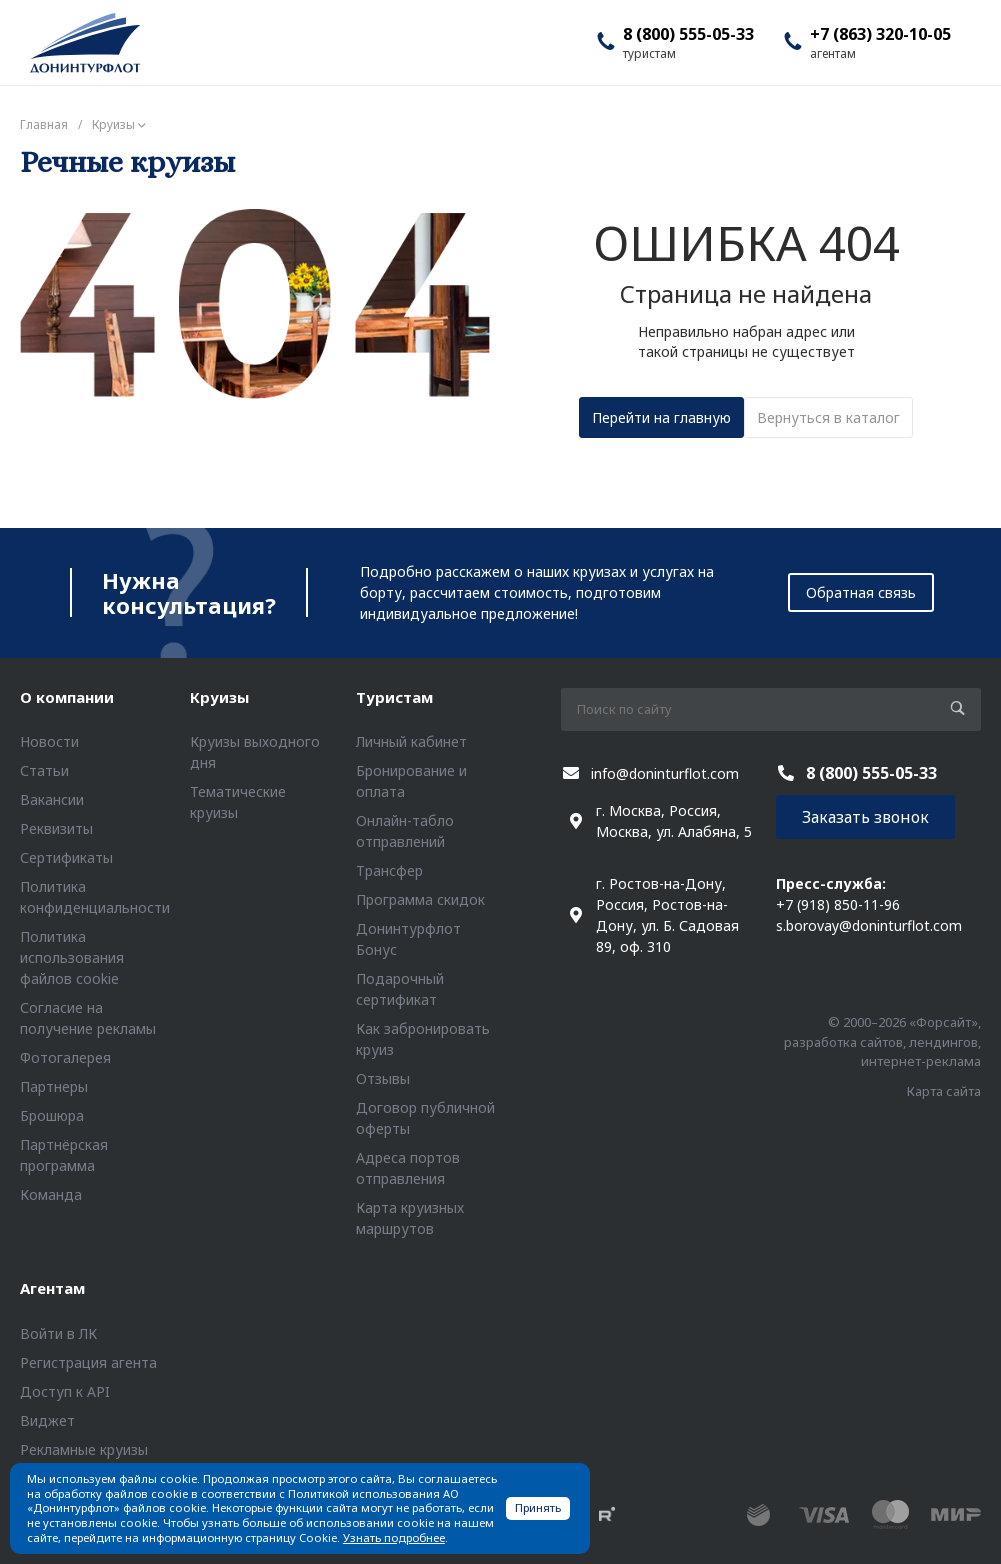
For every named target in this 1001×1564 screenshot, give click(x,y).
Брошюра (52, 1115)
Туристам (394, 697)
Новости (49, 741)
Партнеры (54, 1086)
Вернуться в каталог (828, 417)
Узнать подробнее (394, 1537)
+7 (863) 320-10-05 (880, 34)
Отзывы (383, 1078)
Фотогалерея (65, 1057)
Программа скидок (420, 899)
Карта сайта (944, 1091)
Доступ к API (65, 1391)
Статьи (44, 770)
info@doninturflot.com (665, 773)
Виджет (47, 1420)
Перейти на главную (661, 417)
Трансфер (389, 870)
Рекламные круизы (84, 1449)
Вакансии (52, 799)
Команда (51, 1194)
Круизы (219, 697)
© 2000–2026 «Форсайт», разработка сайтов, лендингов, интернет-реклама (882, 1041)
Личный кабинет (411, 741)
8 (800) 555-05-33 (688, 34)
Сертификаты (66, 857)
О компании (67, 697)
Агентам (52, 1288)
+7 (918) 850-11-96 (838, 904)
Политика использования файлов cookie (72, 957)
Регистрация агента (88, 1362)
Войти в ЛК (58, 1333)
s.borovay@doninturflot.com (869, 925)
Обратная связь (861, 592)
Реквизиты (56, 828)
